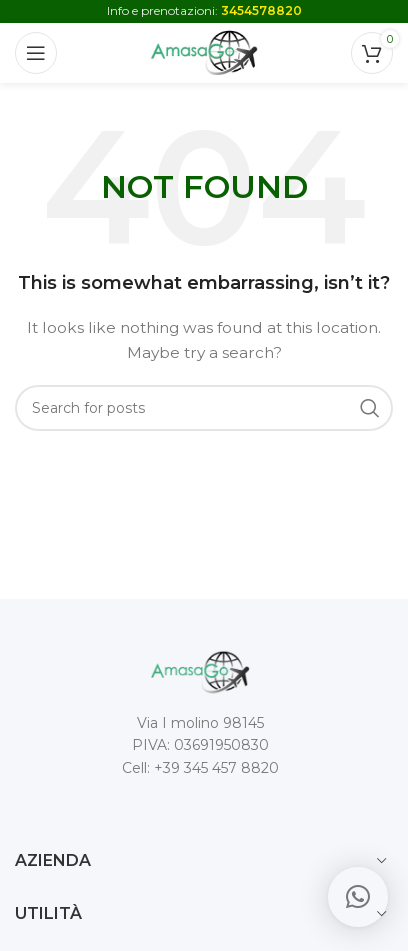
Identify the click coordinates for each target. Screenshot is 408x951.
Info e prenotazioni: (204, 10)
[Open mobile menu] (36, 53)
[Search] (204, 408)
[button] (358, 897)
